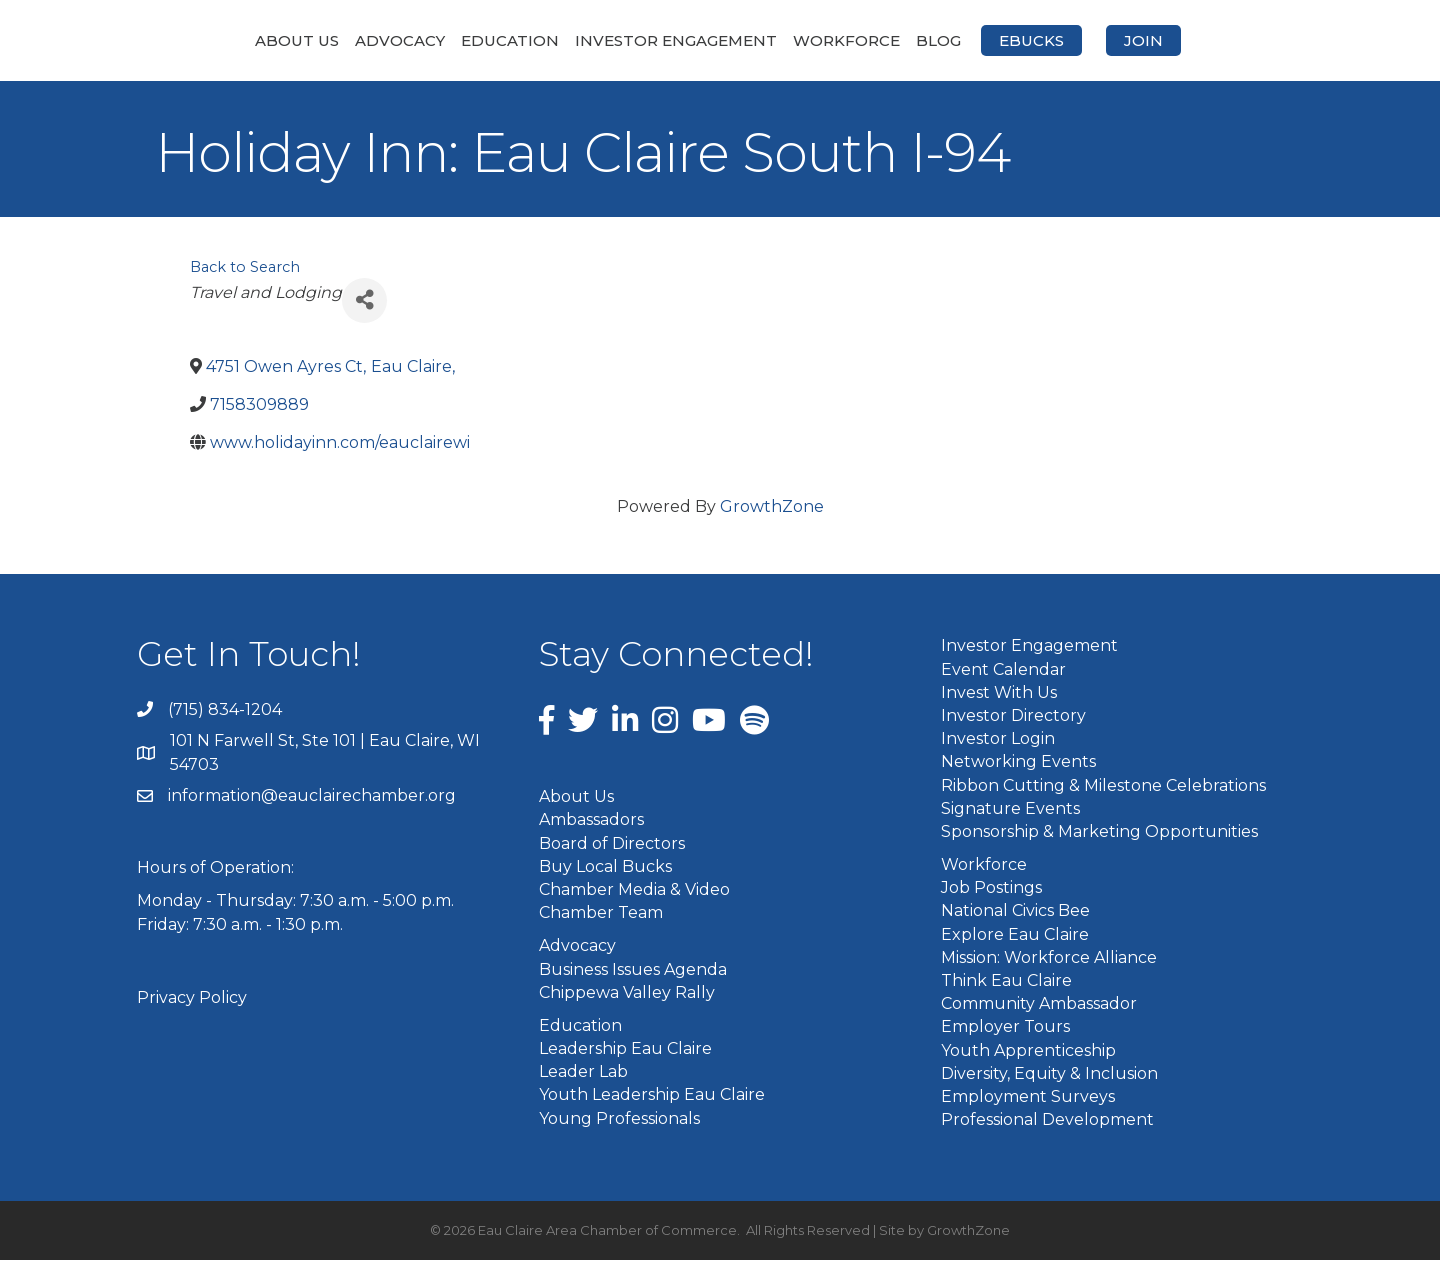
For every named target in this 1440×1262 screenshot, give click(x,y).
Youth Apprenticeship (1028, 1051)
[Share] (364, 301)
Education (404, 40)
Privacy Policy (192, 998)
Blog (1044, 40)
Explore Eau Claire (1015, 935)
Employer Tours (1005, 1028)
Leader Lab (583, 1073)
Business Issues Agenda (633, 970)
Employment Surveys (1028, 1098)
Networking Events (1018, 763)
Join (1249, 40)
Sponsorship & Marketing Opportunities (1099, 832)
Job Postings (991, 889)
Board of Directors (612, 844)
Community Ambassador (1039, 1005)
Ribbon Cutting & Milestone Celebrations (1103, 786)
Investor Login (998, 740)
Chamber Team (601, 914)
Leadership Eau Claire (625, 1050)
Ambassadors (591, 821)
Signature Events (1010, 809)
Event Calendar (1003, 670)
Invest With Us (999, 693)
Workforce (952, 40)
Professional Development (1047, 1121)
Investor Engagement (570, 40)
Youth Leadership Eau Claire (652, 1096)
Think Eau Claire (1006, 982)
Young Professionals (619, 1119)
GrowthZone (772, 508)
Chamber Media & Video (634, 891)
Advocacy (294, 40)
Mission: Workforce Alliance (1049, 958)
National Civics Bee (1015, 912)
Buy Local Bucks (605, 867)
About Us (191, 40)
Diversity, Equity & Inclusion (1049, 1074)
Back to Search (245, 268)
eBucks (1137, 40)
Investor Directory (1013, 717)
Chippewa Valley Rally (627, 993)
